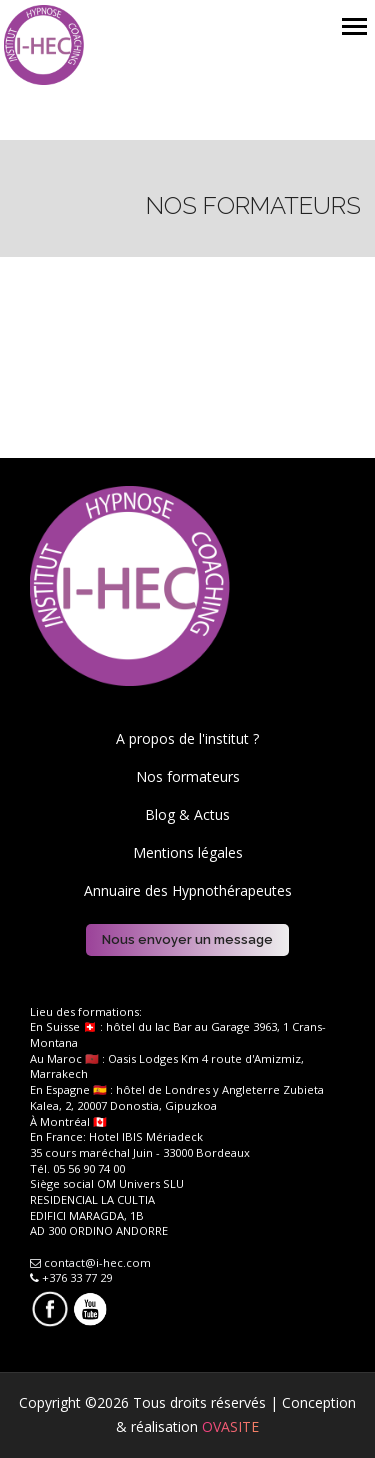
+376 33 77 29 (71, 1277)
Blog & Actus (187, 814)
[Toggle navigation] (354, 28)
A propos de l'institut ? (187, 738)
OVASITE (230, 1426)
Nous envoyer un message (187, 939)
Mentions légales (188, 852)
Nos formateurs (188, 776)
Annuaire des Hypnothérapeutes (188, 890)
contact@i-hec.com (90, 1262)
